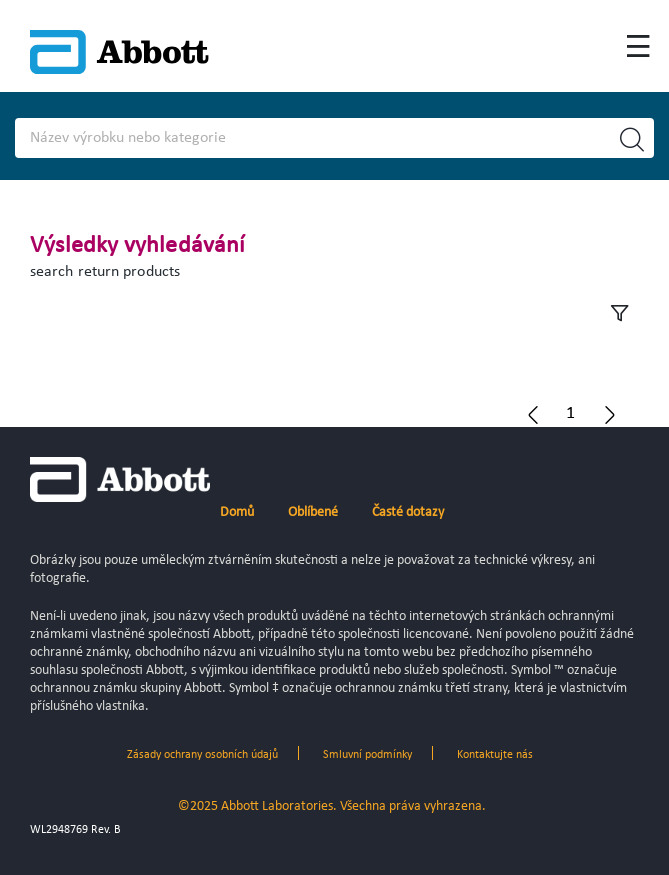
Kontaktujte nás (495, 755)
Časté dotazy (408, 512)
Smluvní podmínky (367, 755)
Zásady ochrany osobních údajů (202, 755)
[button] (570, 413)
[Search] (302, 138)
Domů (237, 512)
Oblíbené (313, 512)
